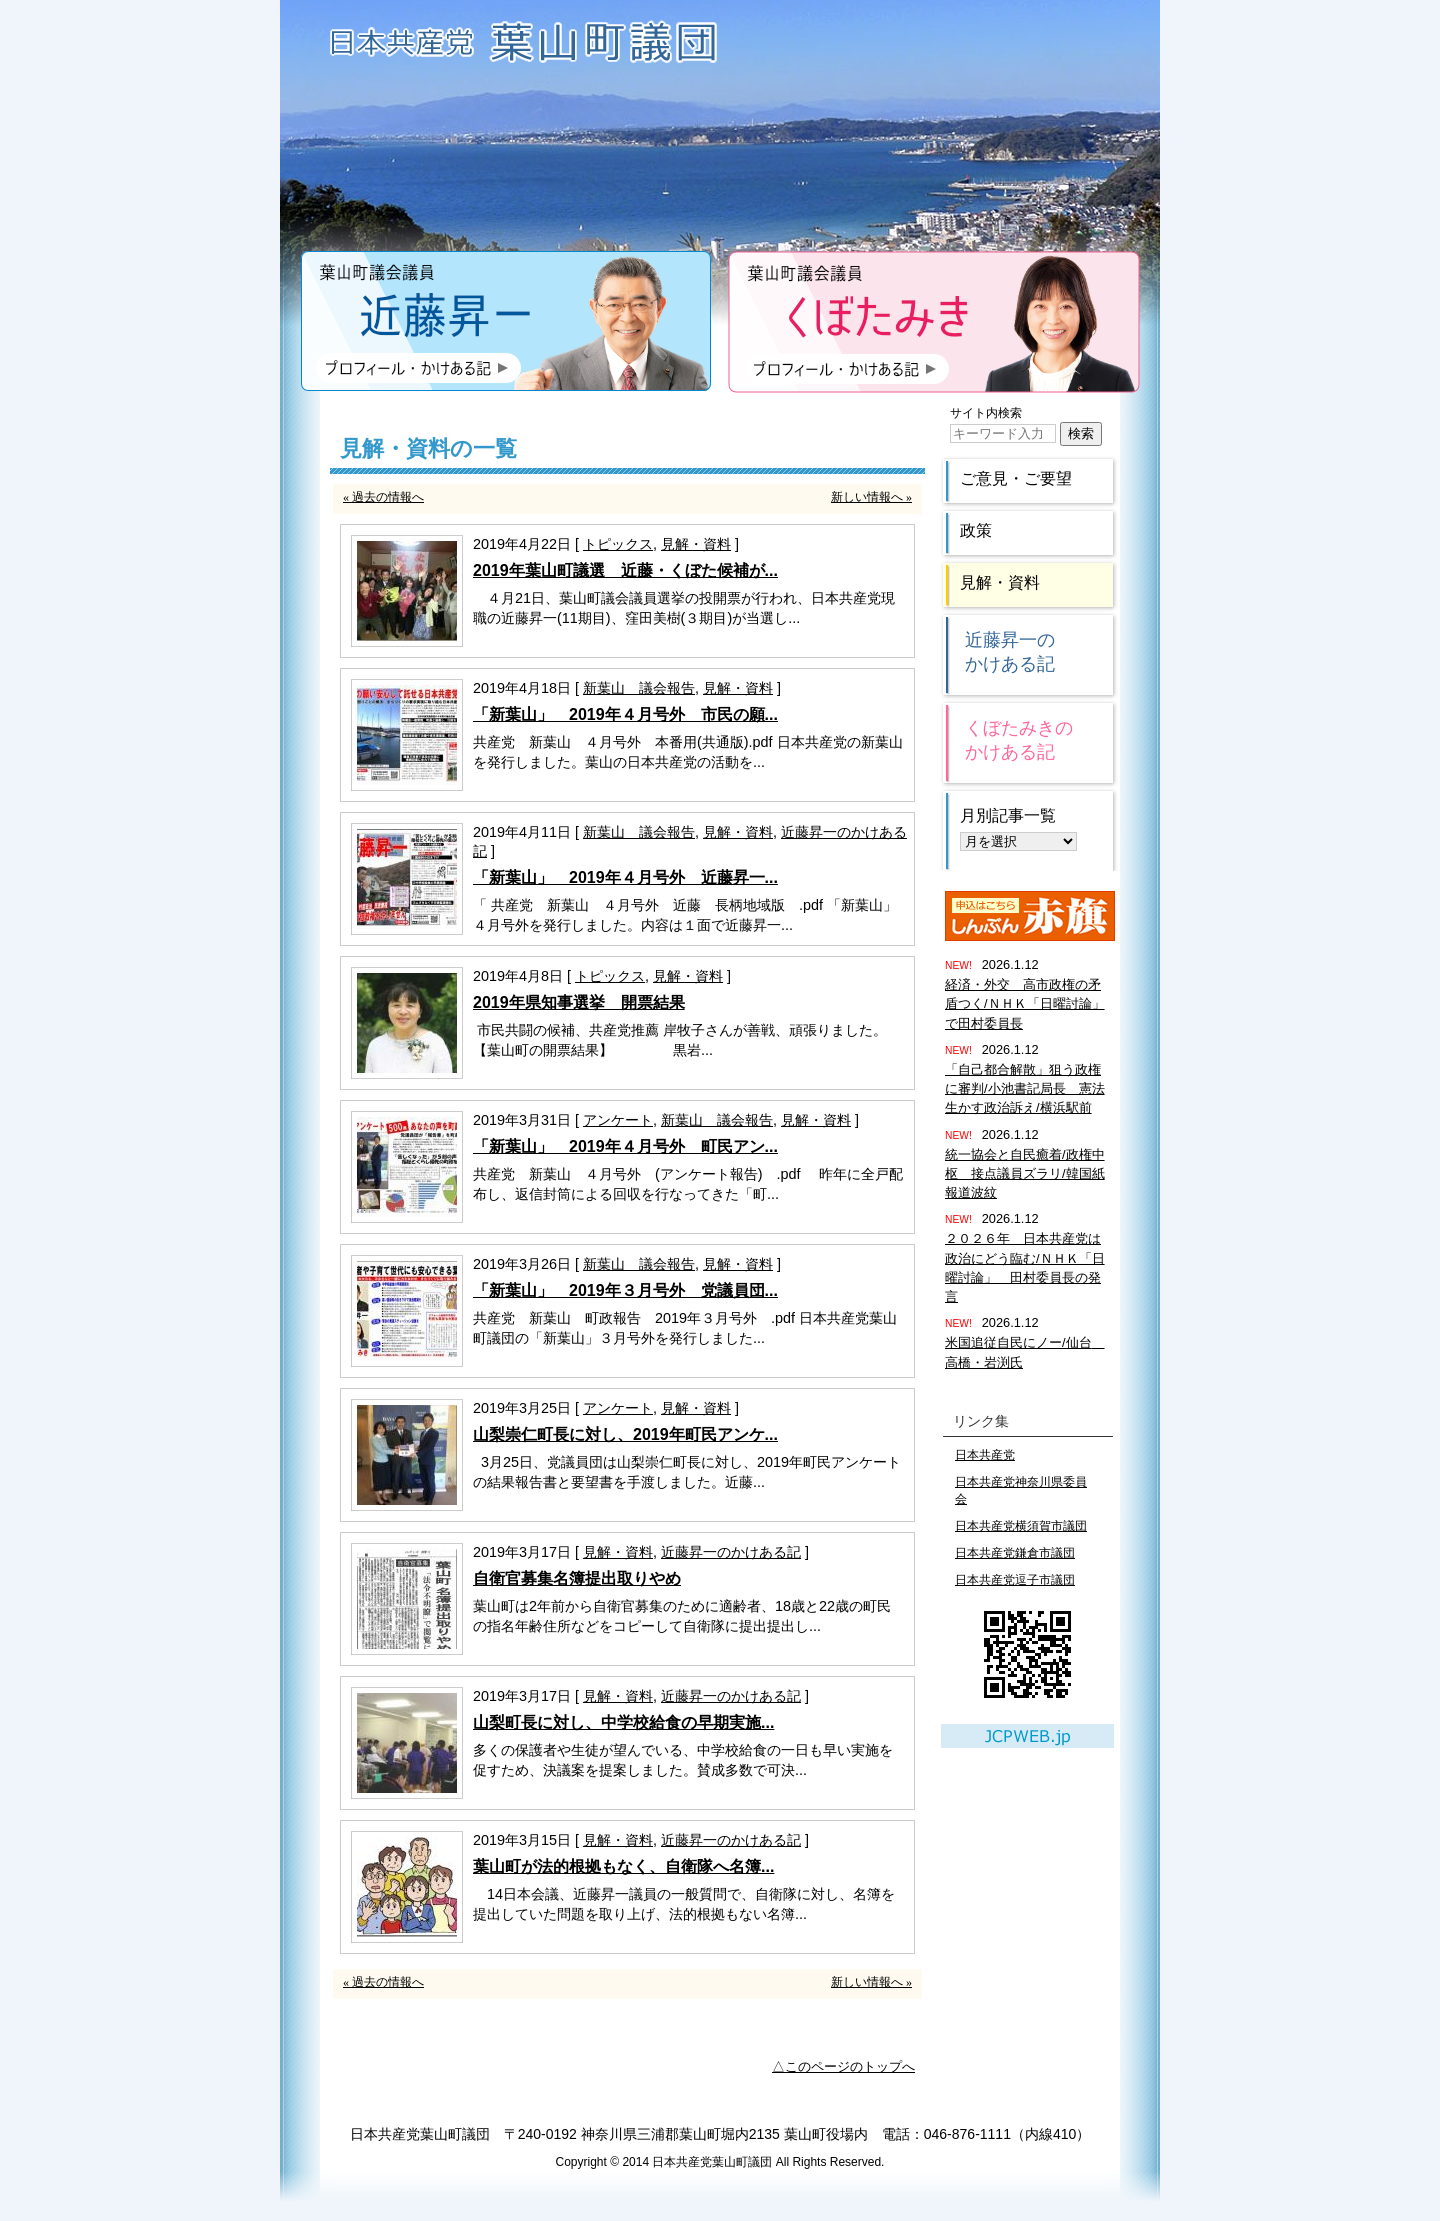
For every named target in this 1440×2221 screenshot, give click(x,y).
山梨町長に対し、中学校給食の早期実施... (623, 1722)
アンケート (618, 1120)
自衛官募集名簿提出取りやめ (577, 1578)
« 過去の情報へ (383, 497)
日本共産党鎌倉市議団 (1015, 1553)
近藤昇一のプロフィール (506, 322)
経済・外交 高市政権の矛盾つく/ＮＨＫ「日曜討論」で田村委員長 (1025, 1003)
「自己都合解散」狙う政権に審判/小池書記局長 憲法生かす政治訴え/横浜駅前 (1025, 1088)
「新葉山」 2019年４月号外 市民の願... (625, 714)
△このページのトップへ (843, 2066)
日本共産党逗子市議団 (1015, 1580)
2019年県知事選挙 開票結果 (579, 1002)
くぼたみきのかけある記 (1019, 740)
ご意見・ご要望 (1016, 478)
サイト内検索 (986, 413)
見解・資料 (696, 544)
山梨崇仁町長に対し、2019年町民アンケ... (625, 1434)
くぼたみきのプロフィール (934, 322)
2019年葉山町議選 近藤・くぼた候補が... (625, 570)
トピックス (618, 544)
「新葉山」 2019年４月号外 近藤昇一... (625, 877)
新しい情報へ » (871, 497)
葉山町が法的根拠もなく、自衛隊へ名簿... (623, 1866)
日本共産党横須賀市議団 (1021, 1526)
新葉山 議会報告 (639, 688)
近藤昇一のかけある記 (731, 1552)
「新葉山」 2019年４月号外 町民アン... (625, 1146)
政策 (976, 530)
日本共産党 (985, 1455)
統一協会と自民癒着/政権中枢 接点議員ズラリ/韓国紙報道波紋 (1025, 1173)
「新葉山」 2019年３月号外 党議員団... (625, 1290)
